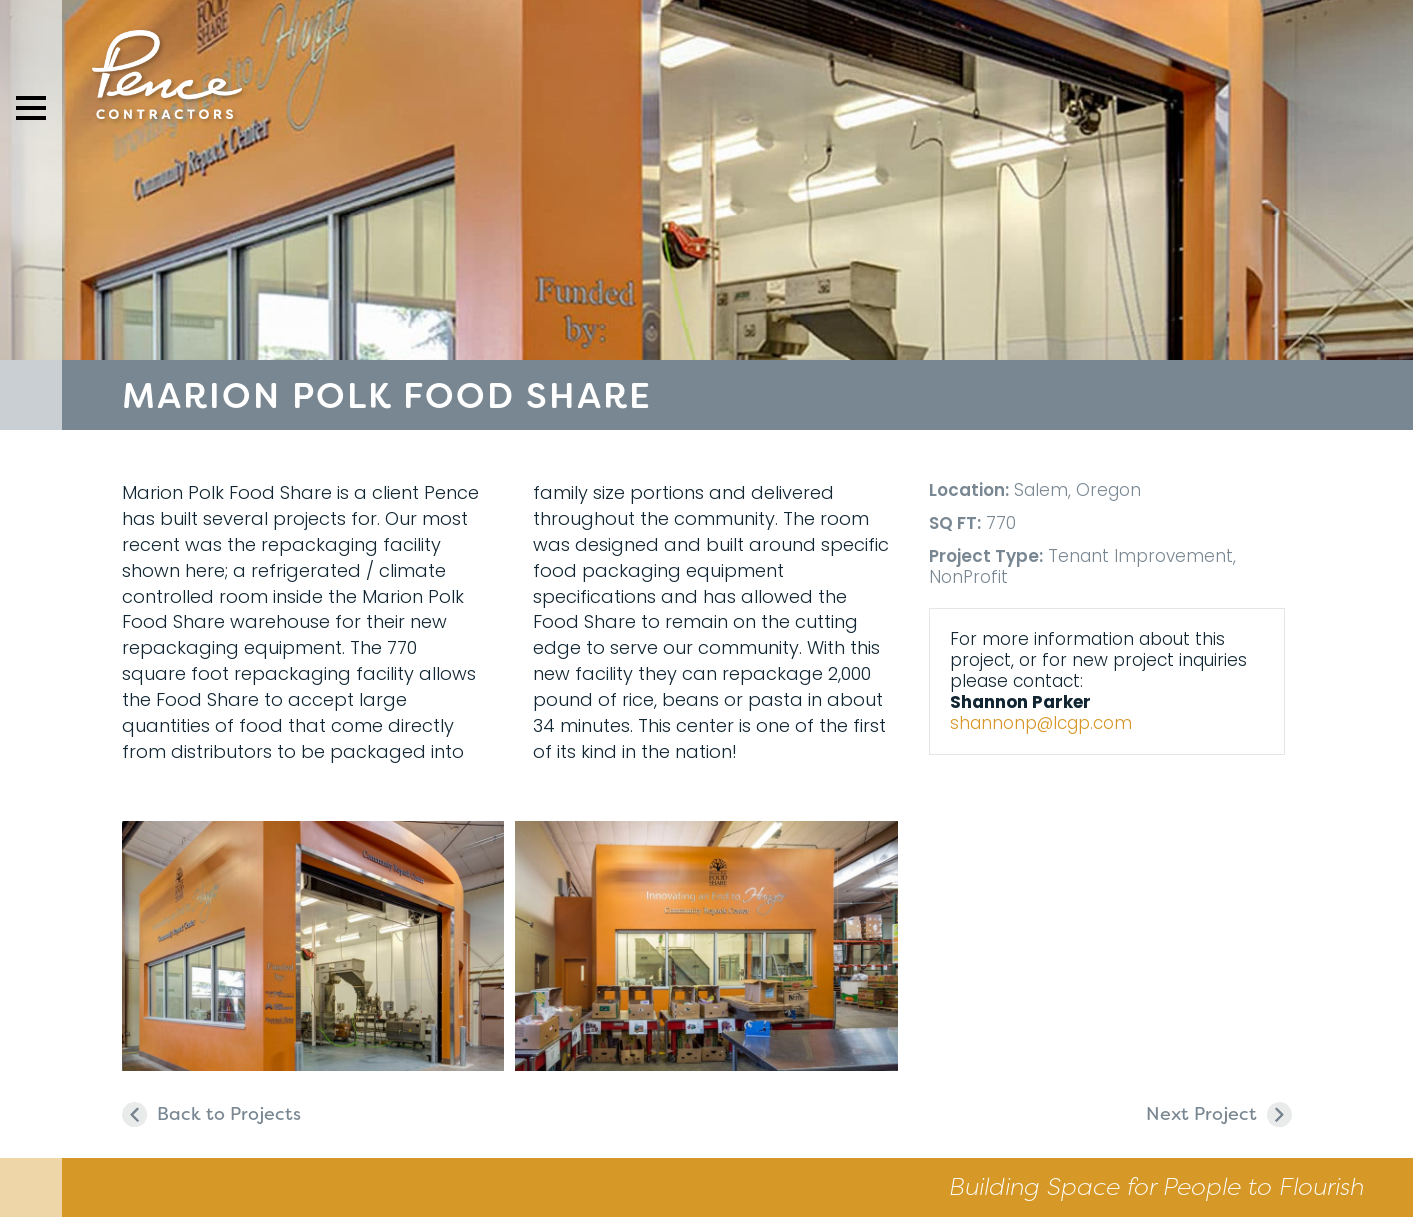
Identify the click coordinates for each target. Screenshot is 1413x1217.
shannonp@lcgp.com (1041, 723)
